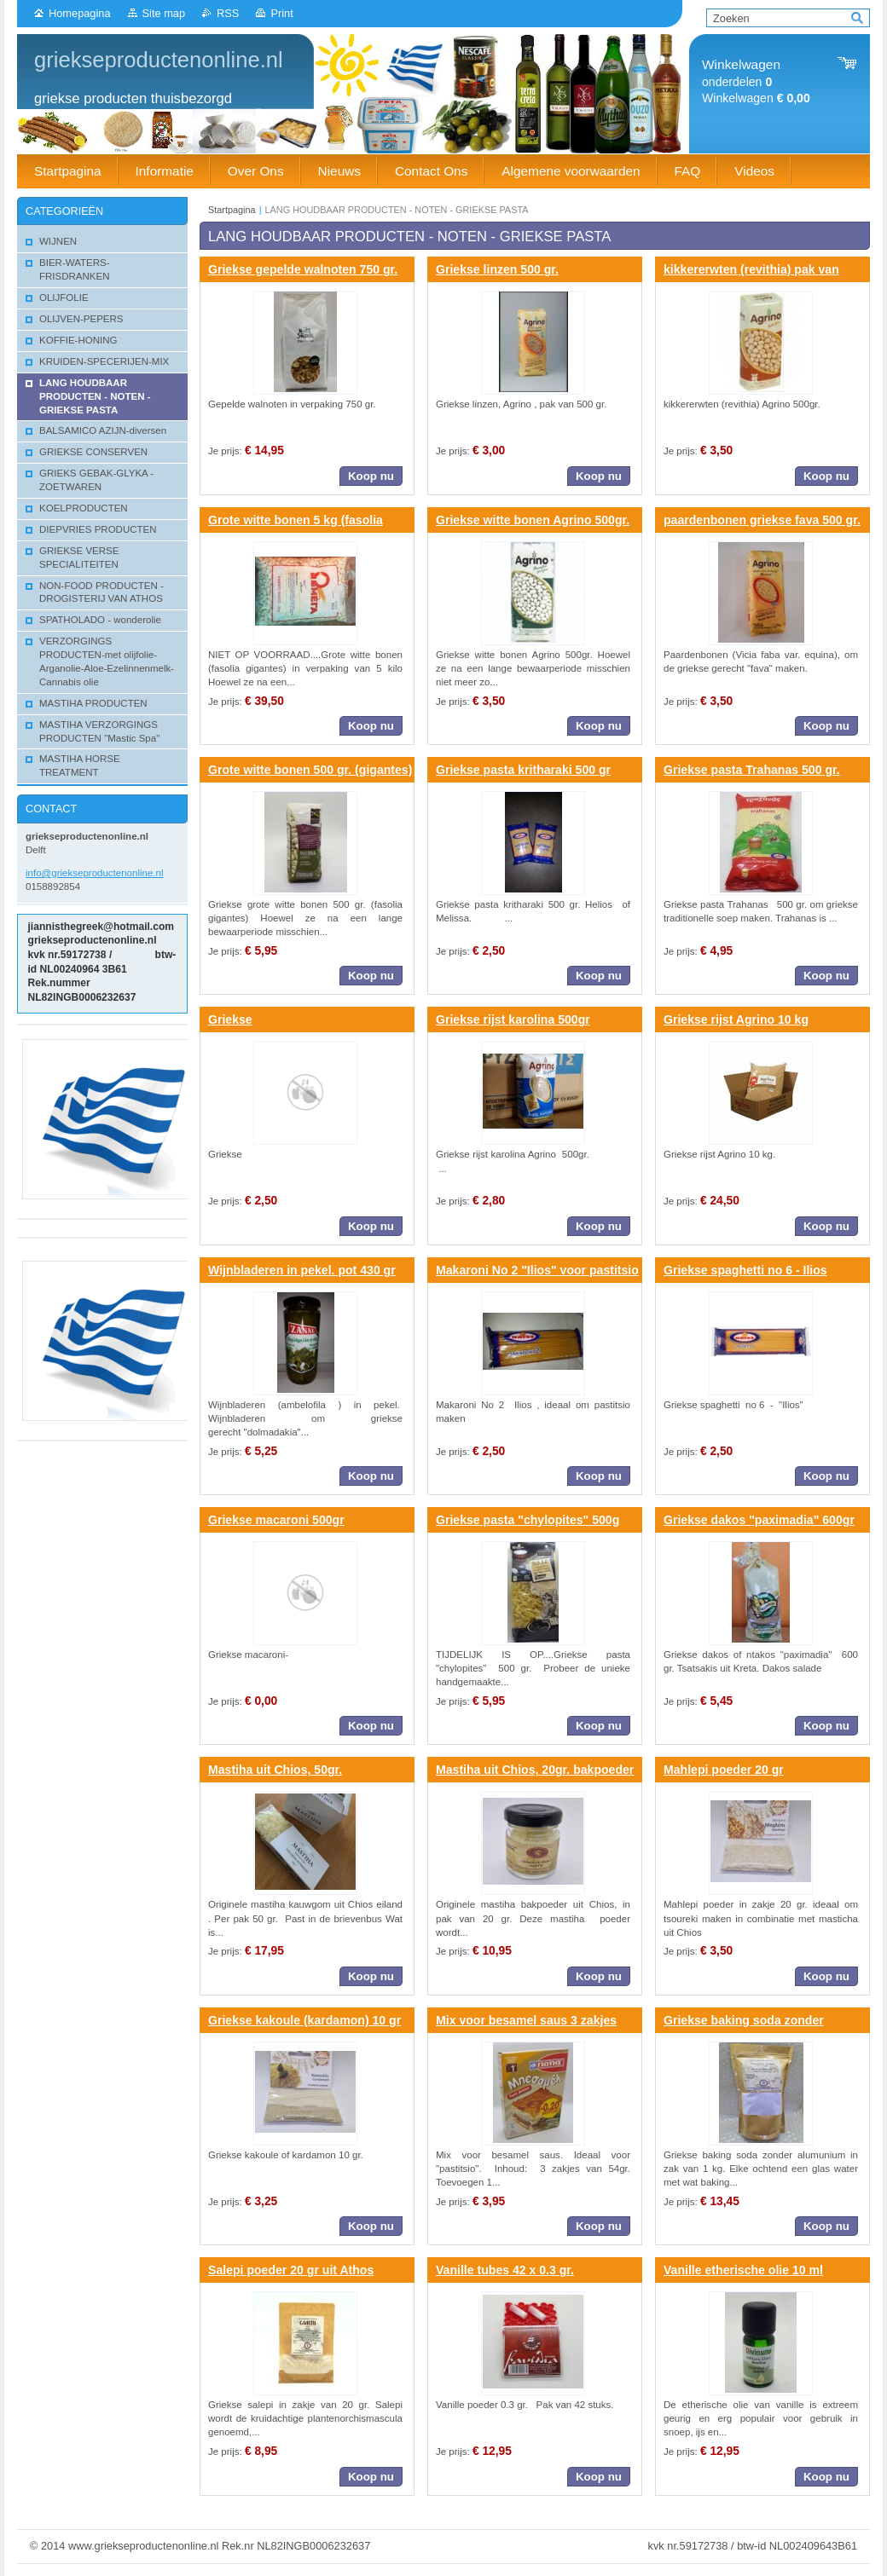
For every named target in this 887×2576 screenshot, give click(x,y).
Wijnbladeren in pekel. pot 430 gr (302, 1270)
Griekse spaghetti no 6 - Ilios (745, 1270)
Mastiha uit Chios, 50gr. (275, 1769)
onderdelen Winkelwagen (756, 81)
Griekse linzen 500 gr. (497, 269)
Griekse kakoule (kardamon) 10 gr (304, 2020)
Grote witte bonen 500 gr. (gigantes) (310, 770)
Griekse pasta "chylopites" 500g (527, 1520)
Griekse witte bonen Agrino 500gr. (532, 520)
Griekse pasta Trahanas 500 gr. (752, 770)
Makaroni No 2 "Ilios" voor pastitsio (537, 1270)
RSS (228, 13)
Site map (164, 13)
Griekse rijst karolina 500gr (513, 1019)
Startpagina (232, 210)
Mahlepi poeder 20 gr (724, 1769)
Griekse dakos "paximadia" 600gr (759, 1520)
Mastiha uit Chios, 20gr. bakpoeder (535, 1769)
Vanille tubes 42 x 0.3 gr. (505, 2270)
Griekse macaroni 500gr (276, 1520)
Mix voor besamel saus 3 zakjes (526, 2020)
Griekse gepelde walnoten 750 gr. (302, 269)
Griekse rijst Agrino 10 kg (736, 1019)
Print (281, 13)
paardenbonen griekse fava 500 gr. (762, 520)
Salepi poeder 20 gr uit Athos (291, 2270)
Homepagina (80, 13)
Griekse (230, 1019)
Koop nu (371, 476)
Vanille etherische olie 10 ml (743, 2270)
